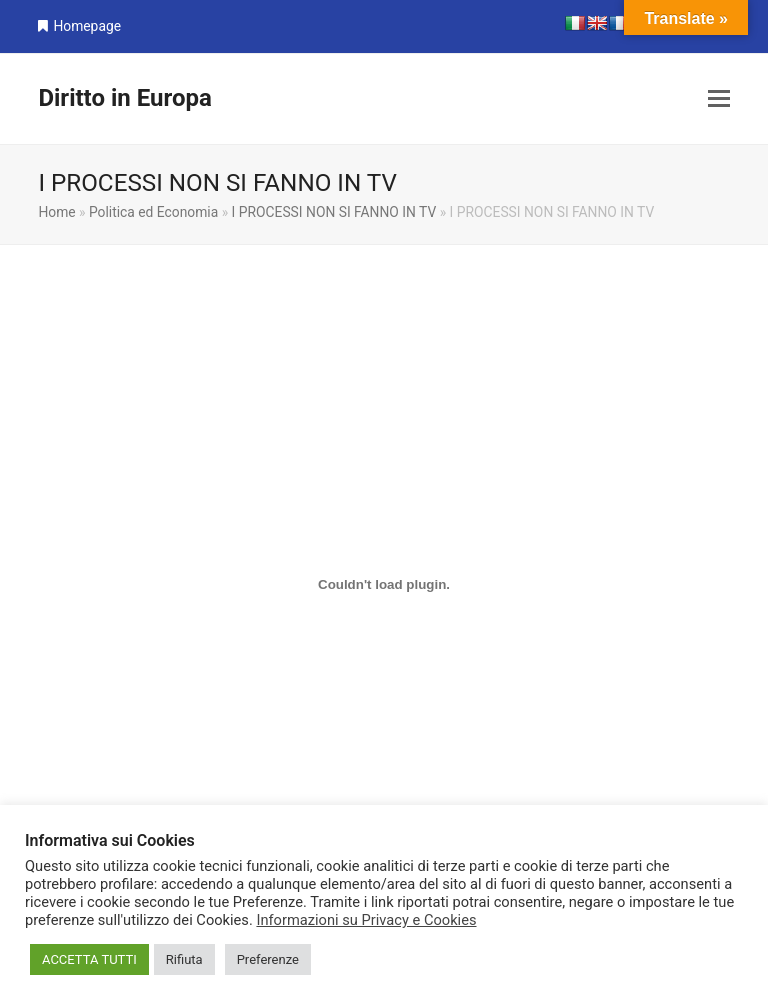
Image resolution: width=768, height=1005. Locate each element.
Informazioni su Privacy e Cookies (366, 920)
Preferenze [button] (268, 959)
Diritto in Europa (124, 98)
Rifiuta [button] (184, 959)
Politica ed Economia (153, 212)
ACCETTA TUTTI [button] (89, 959)
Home (56, 212)
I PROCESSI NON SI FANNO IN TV (334, 212)
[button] (719, 99)
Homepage (87, 26)
